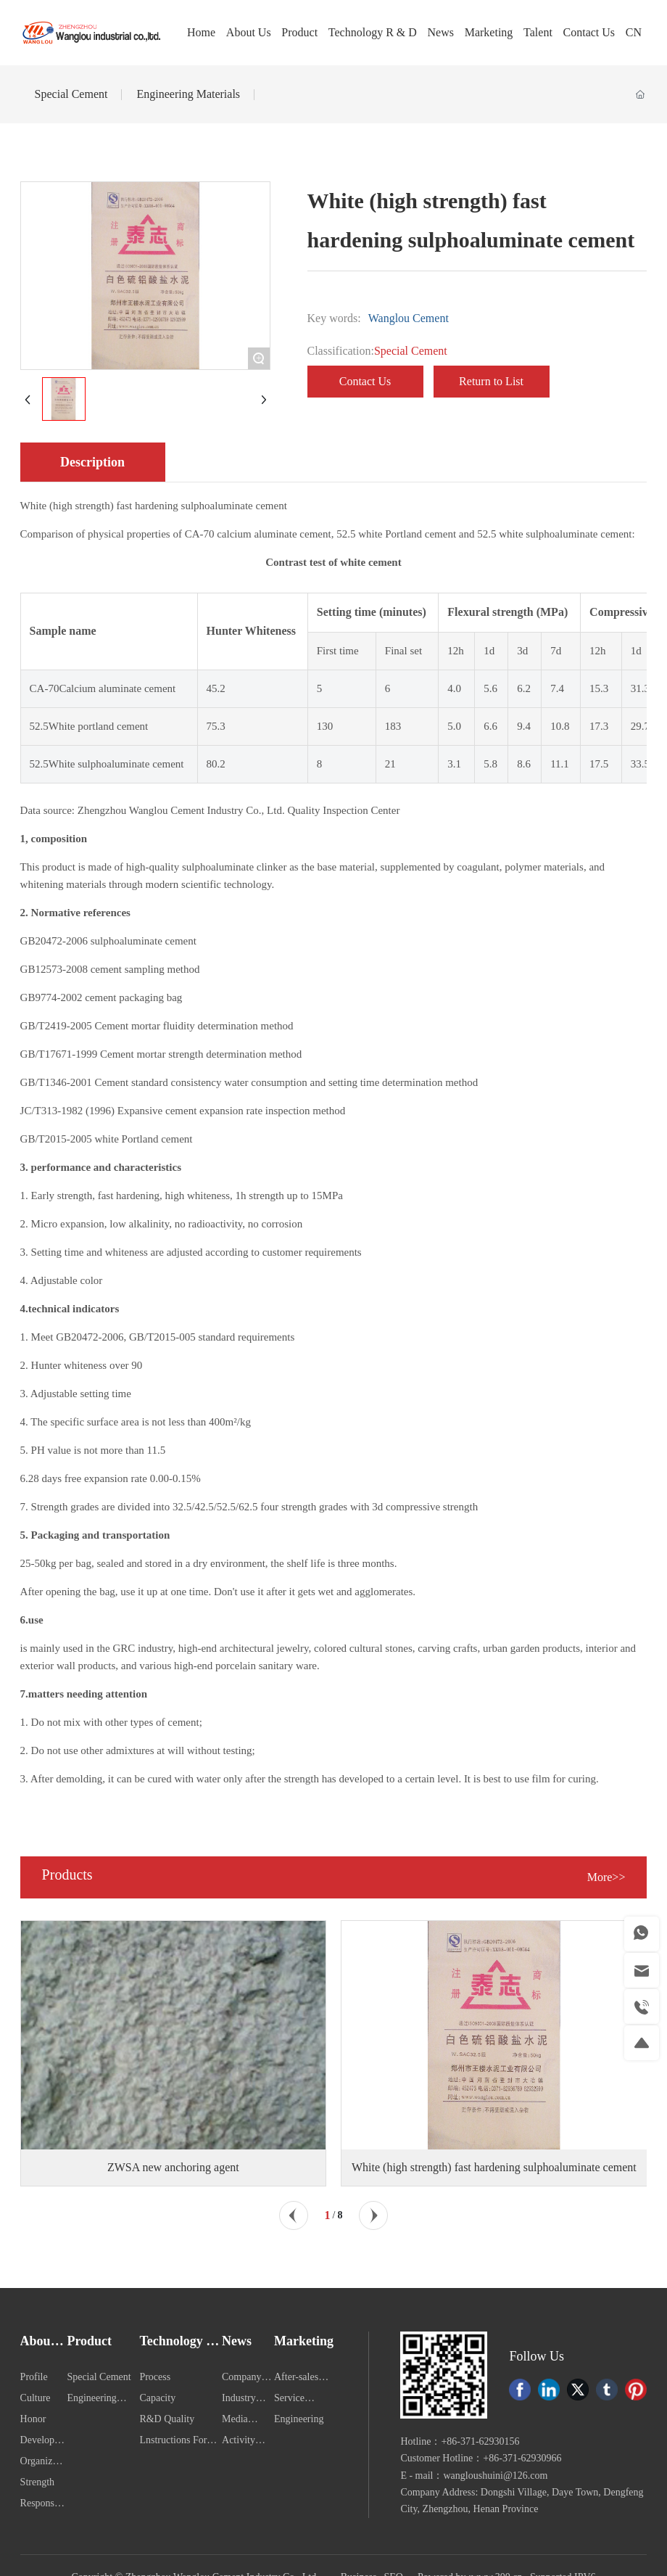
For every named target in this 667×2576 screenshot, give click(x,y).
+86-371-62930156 (480, 2441)
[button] (293, 2215)
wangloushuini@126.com (496, 2475)
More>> (606, 1877)
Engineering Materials (188, 94)
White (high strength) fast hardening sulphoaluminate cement (494, 2167)
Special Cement (71, 94)
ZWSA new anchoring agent (173, 2167)
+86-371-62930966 (522, 2458)
